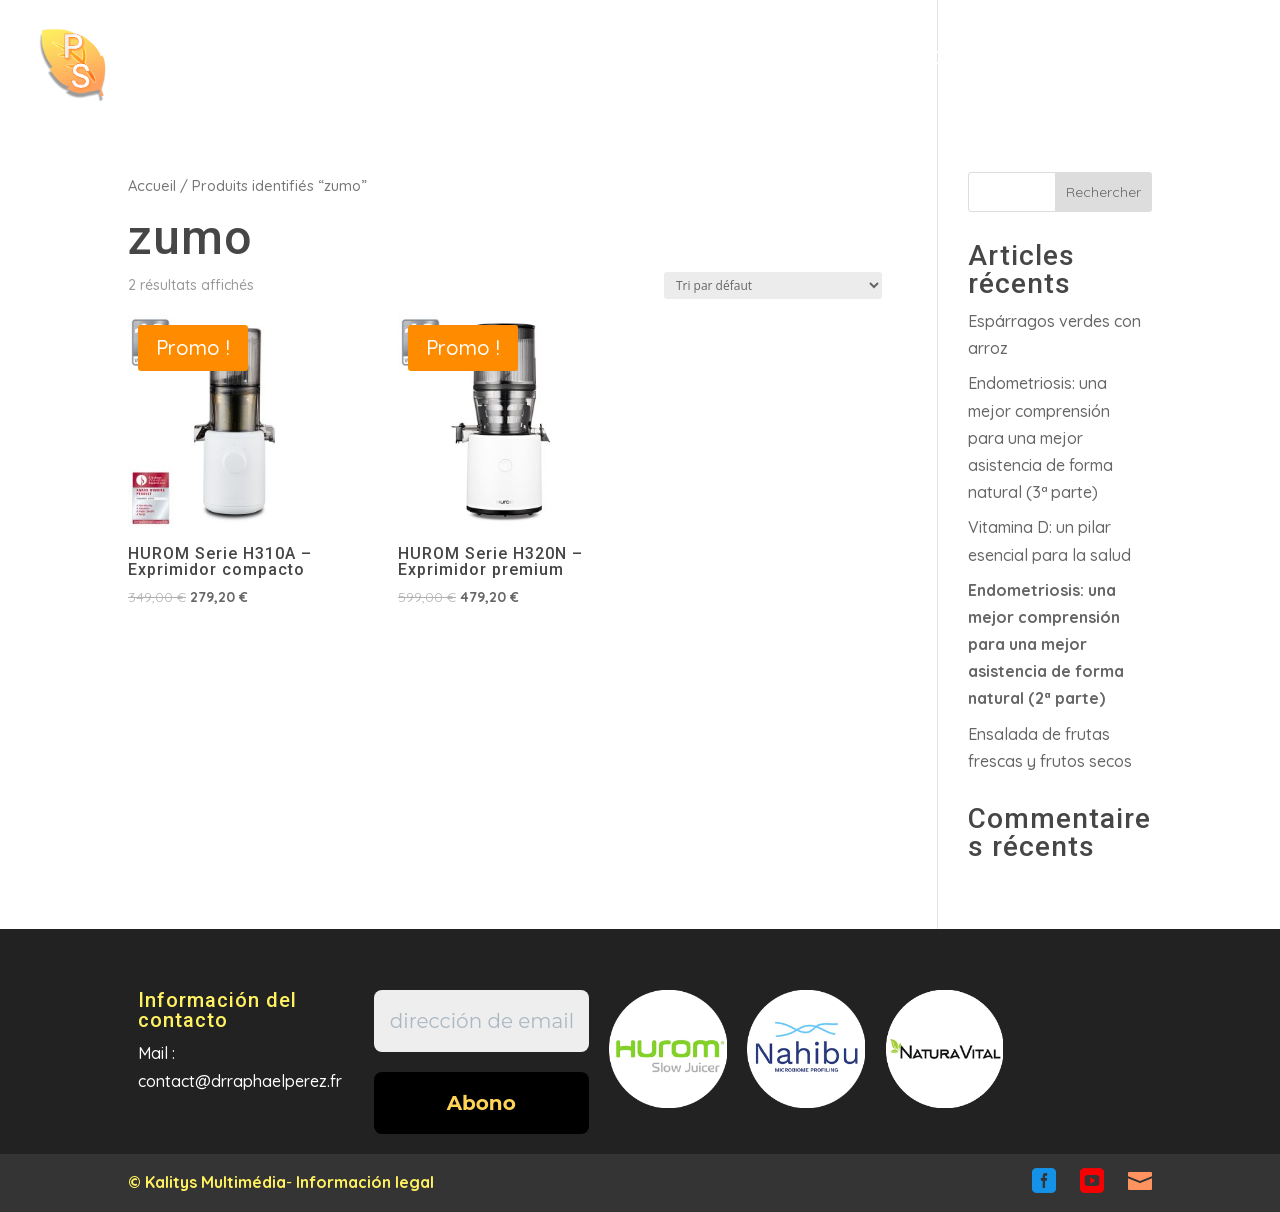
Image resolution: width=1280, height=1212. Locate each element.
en (1123, 69)
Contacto (971, 59)
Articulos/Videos (644, 59)
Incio (521, 59)
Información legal (365, 1182)
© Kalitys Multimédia (207, 1182)
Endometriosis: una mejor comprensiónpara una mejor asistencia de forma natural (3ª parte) (1040, 437)
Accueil (152, 185)
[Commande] (773, 285)
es (1188, 69)
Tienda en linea (835, 59)
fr (1058, 69)
